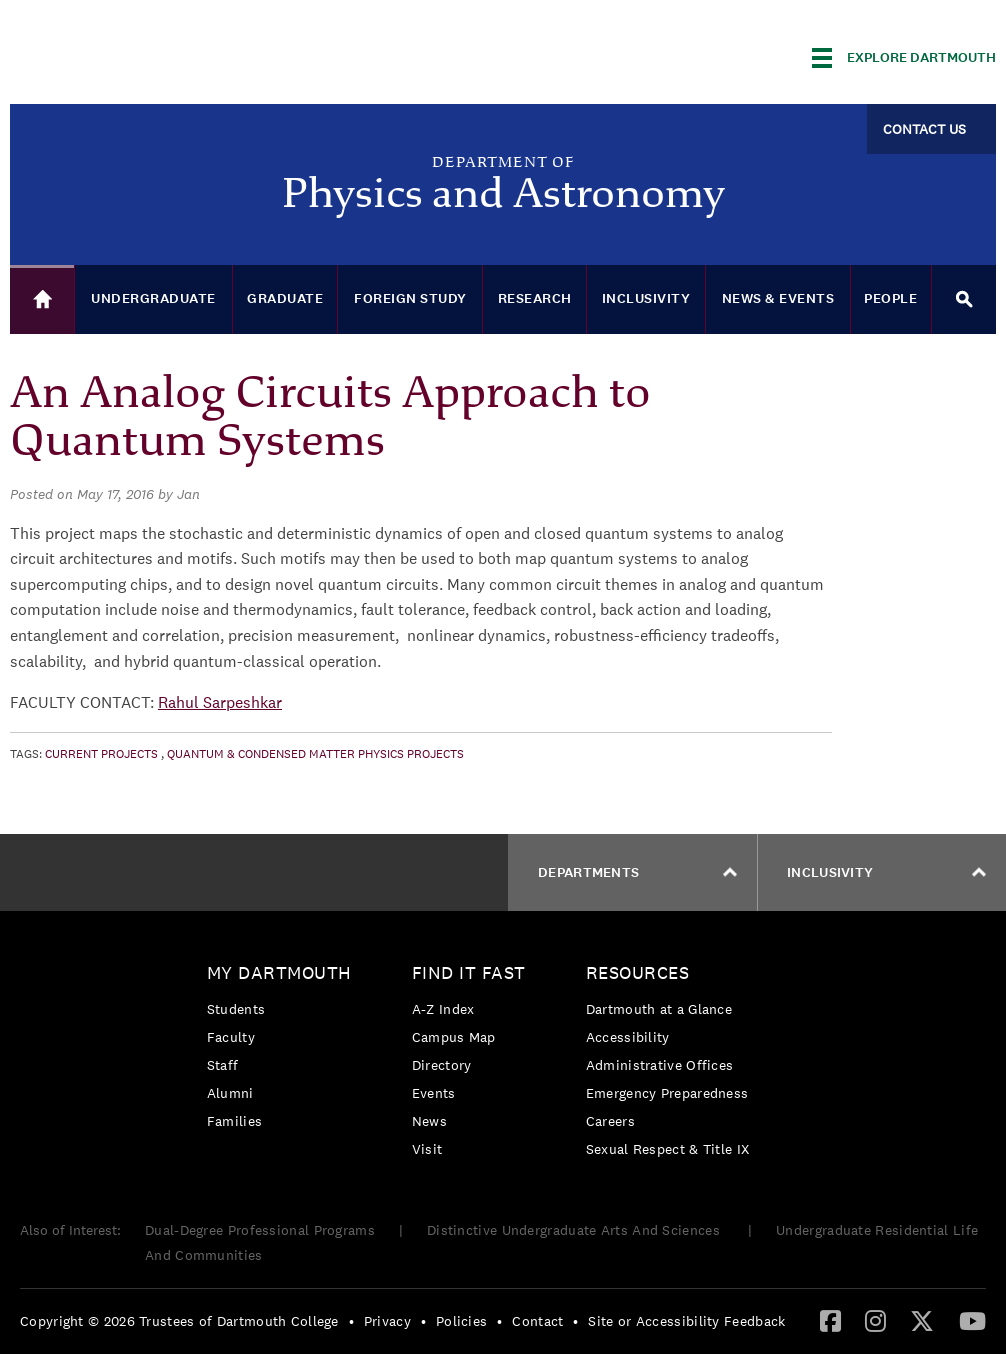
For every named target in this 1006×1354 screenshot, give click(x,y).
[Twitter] (922, 1320)
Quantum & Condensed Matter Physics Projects (315, 754)
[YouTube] (972, 1320)
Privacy (387, 1321)
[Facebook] (830, 1320)
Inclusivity (886, 872)
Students (236, 1009)
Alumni (230, 1093)
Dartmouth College (168, 54)
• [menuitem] (351, 1321)
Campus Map (454, 1037)
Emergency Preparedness (667, 1093)
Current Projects (101, 754)
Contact (537, 1321)
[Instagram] (875, 1320)
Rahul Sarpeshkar (220, 702)
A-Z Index (443, 1009)
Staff (223, 1065)
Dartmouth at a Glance (659, 1009)
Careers (610, 1121)
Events (434, 1093)
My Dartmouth (279, 972)
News (429, 1121)
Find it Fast (469, 972)
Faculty (231, 1037)
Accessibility (628, 1037)
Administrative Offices (660, 1065)
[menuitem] (284, 1050)
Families (234, 1121)
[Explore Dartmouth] (904, 58)
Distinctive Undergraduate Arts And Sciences (575, 1230)
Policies (461, 1321)
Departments (637, 872)
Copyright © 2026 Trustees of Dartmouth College (179, 1321)
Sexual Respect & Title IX (668, 1149)
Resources (638, 972)
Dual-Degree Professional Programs (260, 1230)
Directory (442, 1065)
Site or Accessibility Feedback (686, 1321)
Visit (427, 1149)
